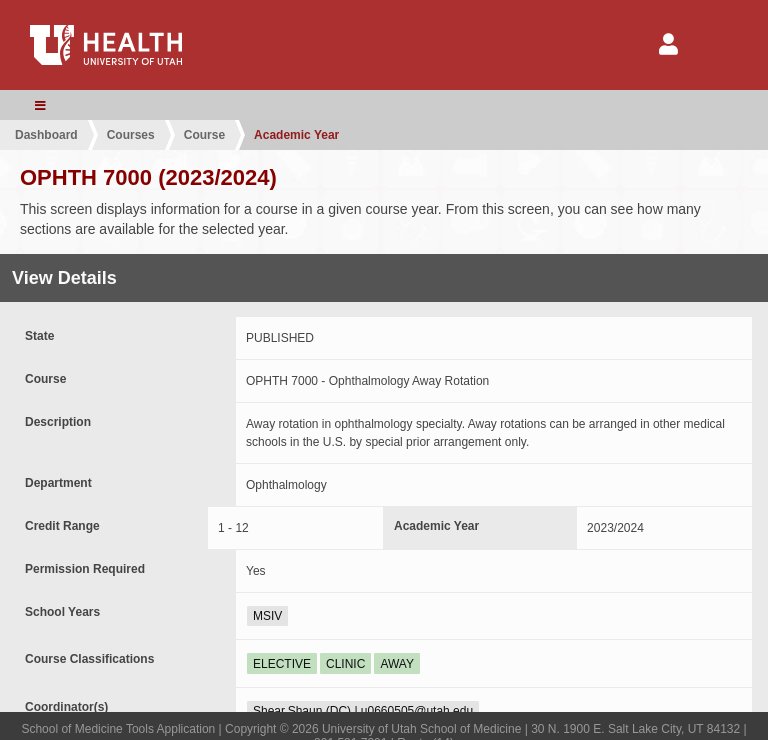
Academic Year (296, 135)
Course (204, 135)
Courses (131, 135)
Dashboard (46, 135)
